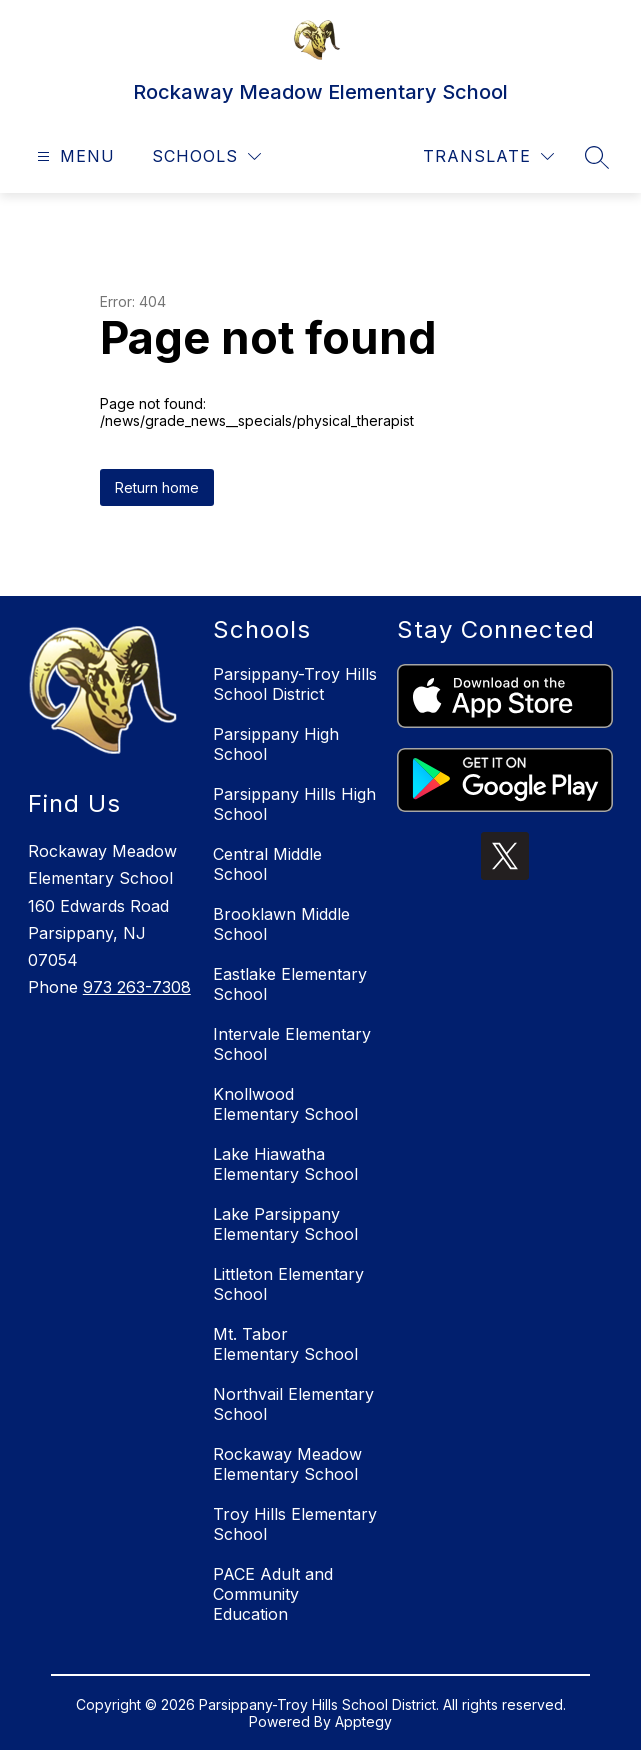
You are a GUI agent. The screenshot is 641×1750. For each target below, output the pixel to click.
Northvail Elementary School (293, 1404)
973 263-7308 (137, 987)
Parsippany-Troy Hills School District (295, 684)
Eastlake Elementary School (290, 984)
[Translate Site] (488, 156)
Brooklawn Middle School (281, 924)
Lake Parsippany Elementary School (285, 1224)
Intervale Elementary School (292, 1044)
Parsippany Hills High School (294, 804)
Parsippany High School (276, 744)
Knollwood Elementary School (285, 1104)
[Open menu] (73, 156)
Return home (157, 487)
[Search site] (597, 157)
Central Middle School (267, 864)
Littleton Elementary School (288, 1284)
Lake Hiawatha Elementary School (285, 1164)
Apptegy (363, 1721)
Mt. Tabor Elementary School (285, 1344)
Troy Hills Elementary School (295, 1524)
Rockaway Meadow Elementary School (287, 1464)
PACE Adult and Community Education (273, 1594)
